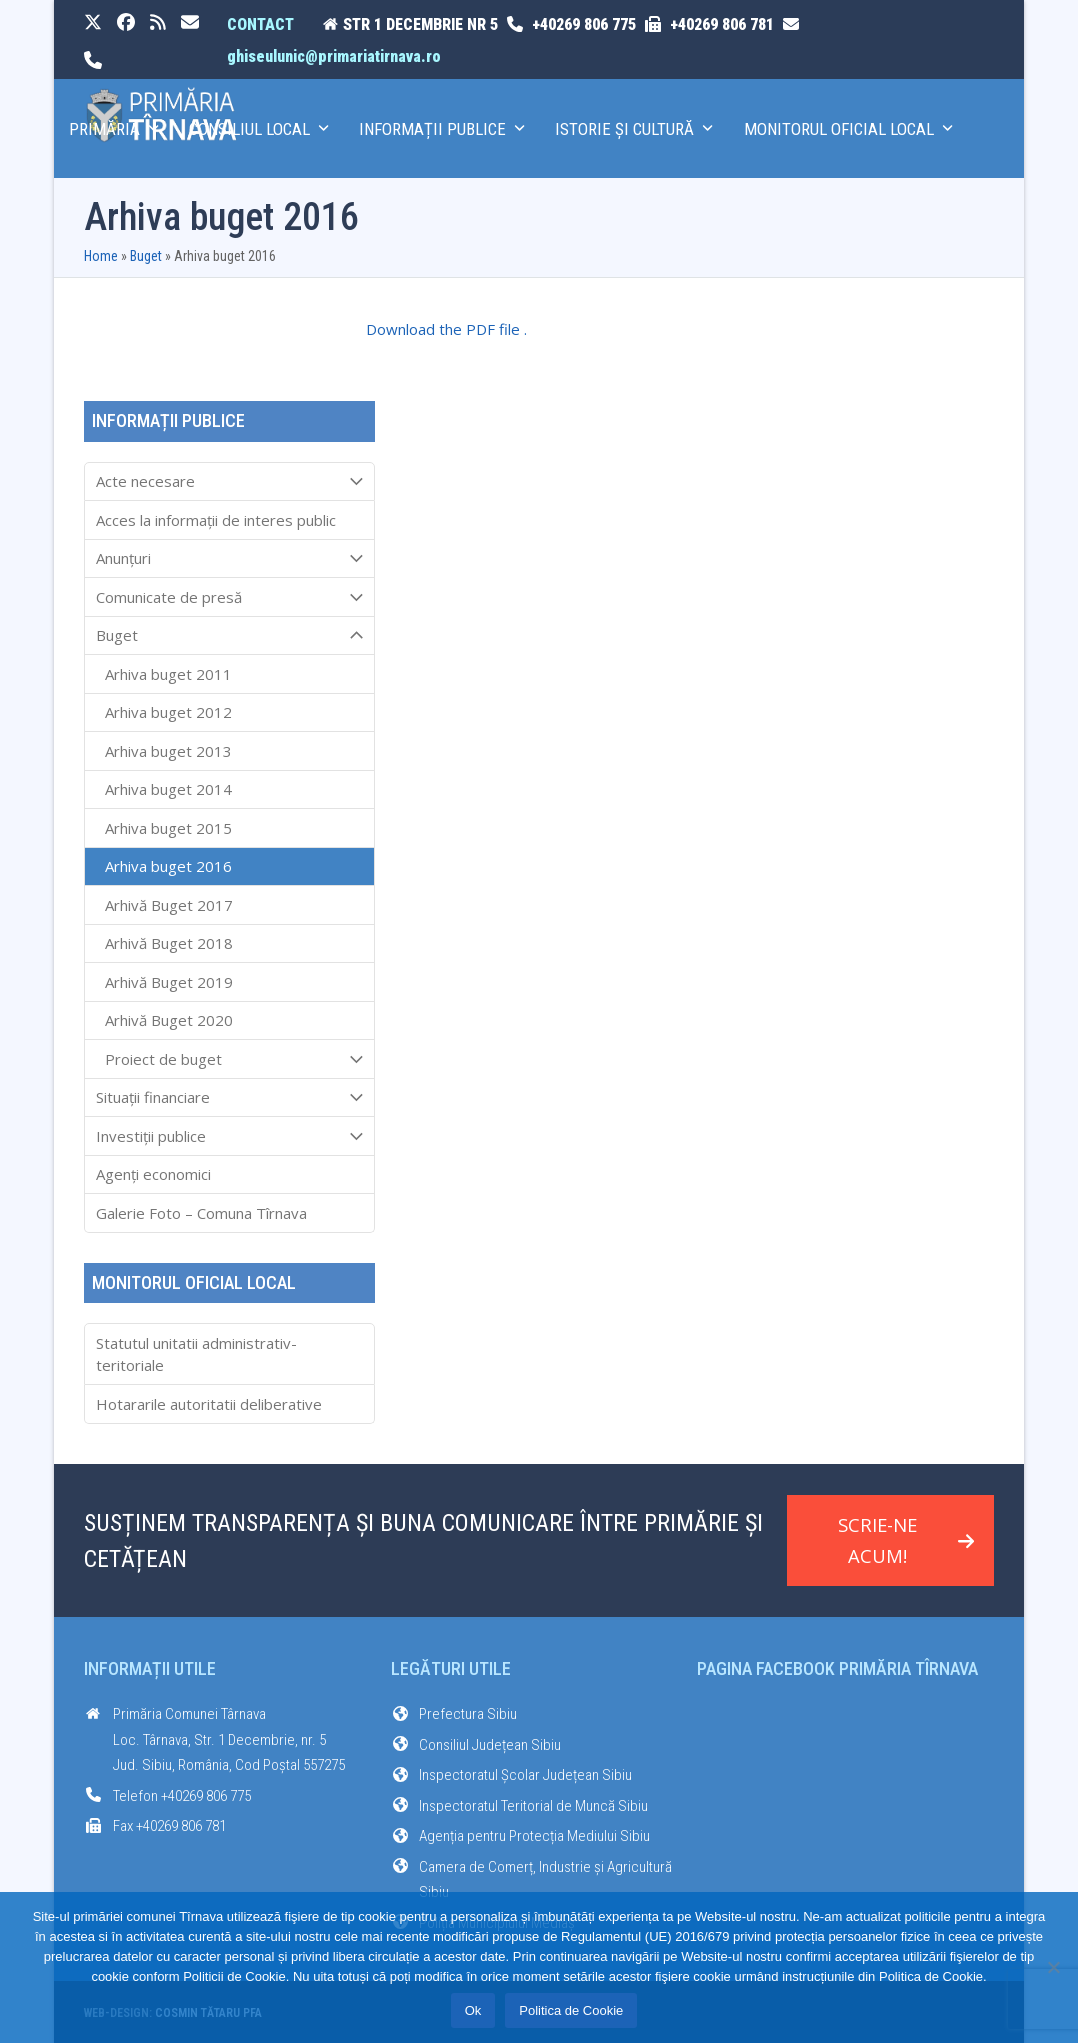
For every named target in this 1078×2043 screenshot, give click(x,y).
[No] (1053, 1967)
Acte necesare (229, 482)
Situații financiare (229, 1098)
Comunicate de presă (229, 597)
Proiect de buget (229, 1059)
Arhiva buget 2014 (168, 789)
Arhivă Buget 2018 (169, 943)
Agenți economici (153, 1174)
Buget (146, 256)
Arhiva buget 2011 (168, 674)
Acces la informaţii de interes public (216, 520)
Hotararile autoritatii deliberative (209, 1404)
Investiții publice (229, 1136)
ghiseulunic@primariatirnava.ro (334, 56)
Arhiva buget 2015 (168, 828)
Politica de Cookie (571, 2010)
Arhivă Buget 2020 (169, 1020)
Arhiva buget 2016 (168, 866)
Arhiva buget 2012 (168, 712)
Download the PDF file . (446, 329)
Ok (473, 2010)
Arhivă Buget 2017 (169, 905)
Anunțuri (229, 559)
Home (101, 256)
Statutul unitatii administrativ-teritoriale (196, 1354)
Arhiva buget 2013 (168, 751)
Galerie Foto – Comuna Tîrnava (201, 1213)
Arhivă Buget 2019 (169, 982)
